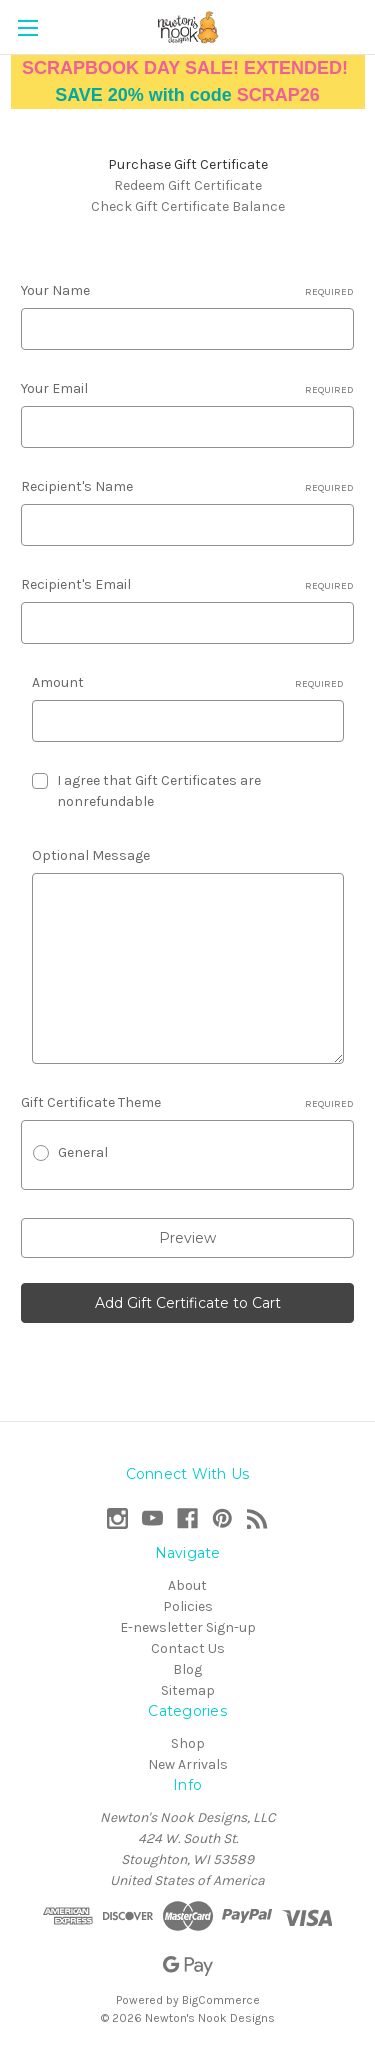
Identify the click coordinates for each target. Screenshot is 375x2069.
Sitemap (188, 1690)
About (187, 1585)
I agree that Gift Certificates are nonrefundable (159, 791)
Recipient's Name (187, 487)
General (83, 1152)
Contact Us (188, 1648)
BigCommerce (221, 2000)
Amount (188, 683)
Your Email (187, 389)
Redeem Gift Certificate (188, 185)
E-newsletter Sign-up (188, 1627)
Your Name (187, 291)
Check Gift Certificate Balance (188, 206)
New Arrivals (188, 1764)
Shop (188, 1743)
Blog (187, 1669)
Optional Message (91, 855)
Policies (188, 1606)
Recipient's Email (187, 585)
